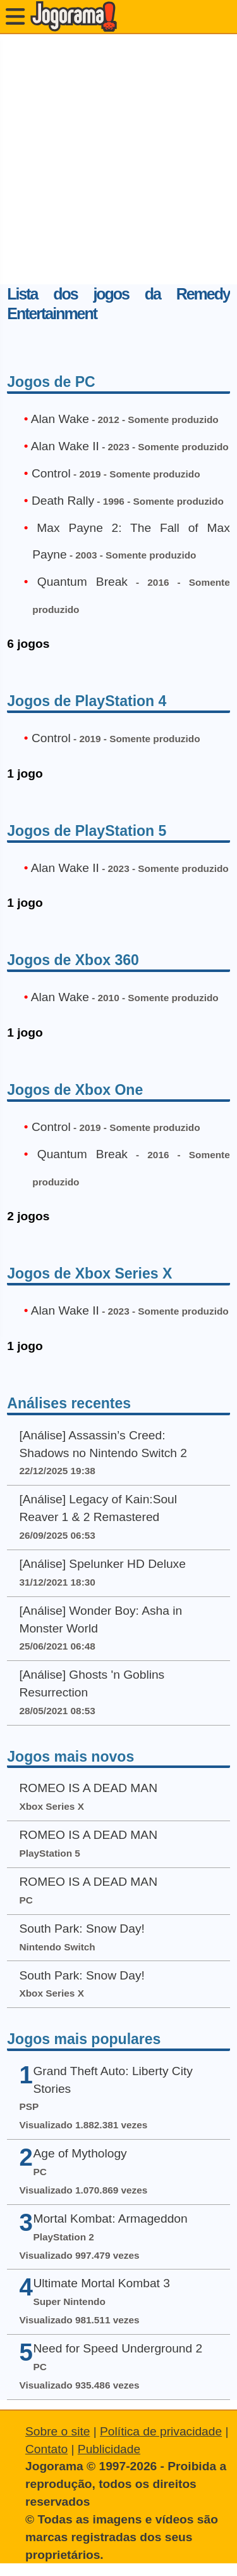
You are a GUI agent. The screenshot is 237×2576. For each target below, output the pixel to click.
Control (51, 473)
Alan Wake (60, 419)
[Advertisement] (118, 159)
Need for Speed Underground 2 (117, 2348)
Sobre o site (57, 2431)
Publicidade (109, 2449)
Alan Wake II (65, 446)
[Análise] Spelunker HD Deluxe (102, 1563)
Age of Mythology (79, 2153)
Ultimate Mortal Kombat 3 (101, 2283)
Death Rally (63, 500)
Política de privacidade (161, 2431)
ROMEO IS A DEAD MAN (88, 1788)
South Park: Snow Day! (81, 1928)
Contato (46, 2449)
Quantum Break (82, 581)
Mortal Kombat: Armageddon (110, 2218)
